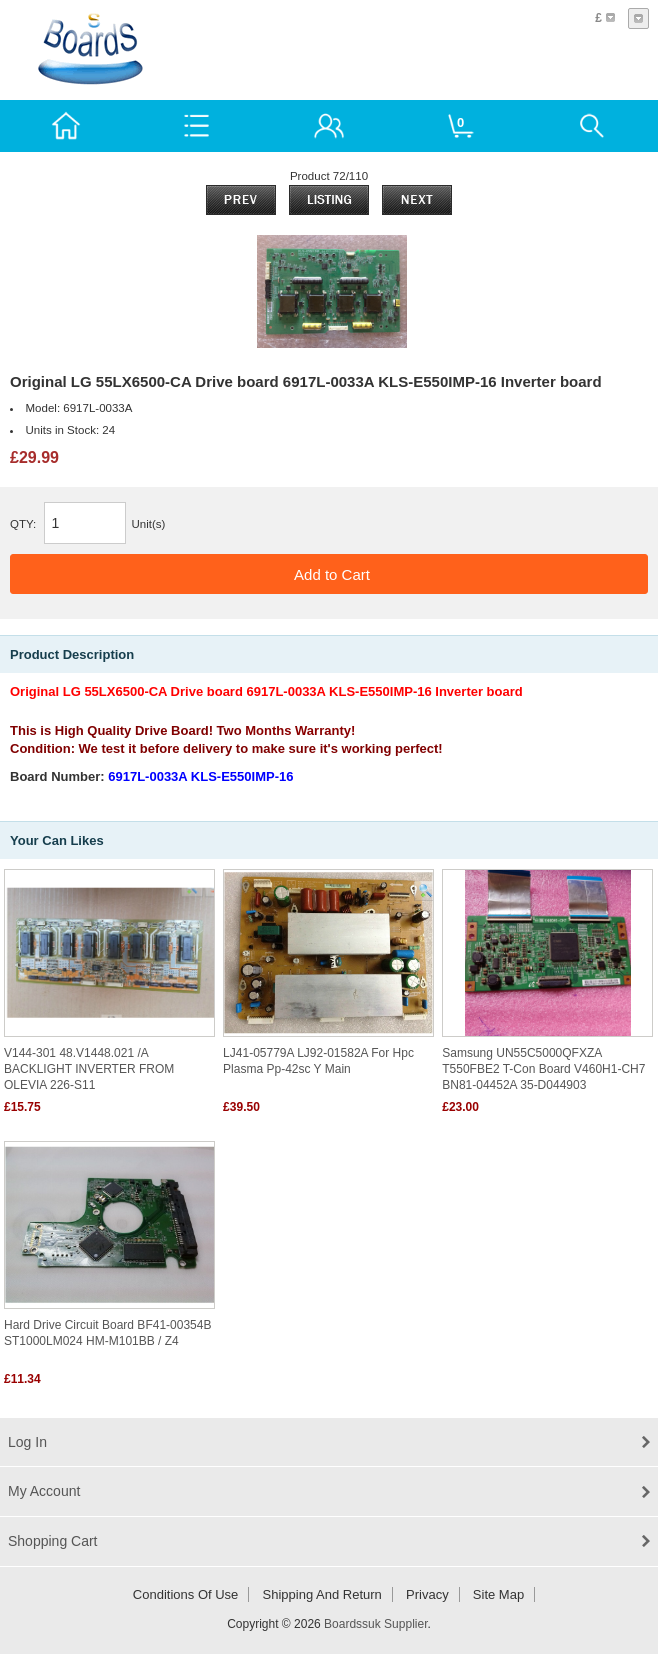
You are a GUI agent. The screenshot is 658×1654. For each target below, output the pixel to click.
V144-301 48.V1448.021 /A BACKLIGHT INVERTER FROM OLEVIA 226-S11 (89, 1069)
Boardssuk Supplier (375, 1624)
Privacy (427, 1594)
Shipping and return (322, 1594)
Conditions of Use (186, 1594)
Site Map (498, 1594)
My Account (44, 1491)
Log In (27, 1442)
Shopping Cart (53, 1541)
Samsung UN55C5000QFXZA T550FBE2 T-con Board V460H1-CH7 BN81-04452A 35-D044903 (543, 1069)
